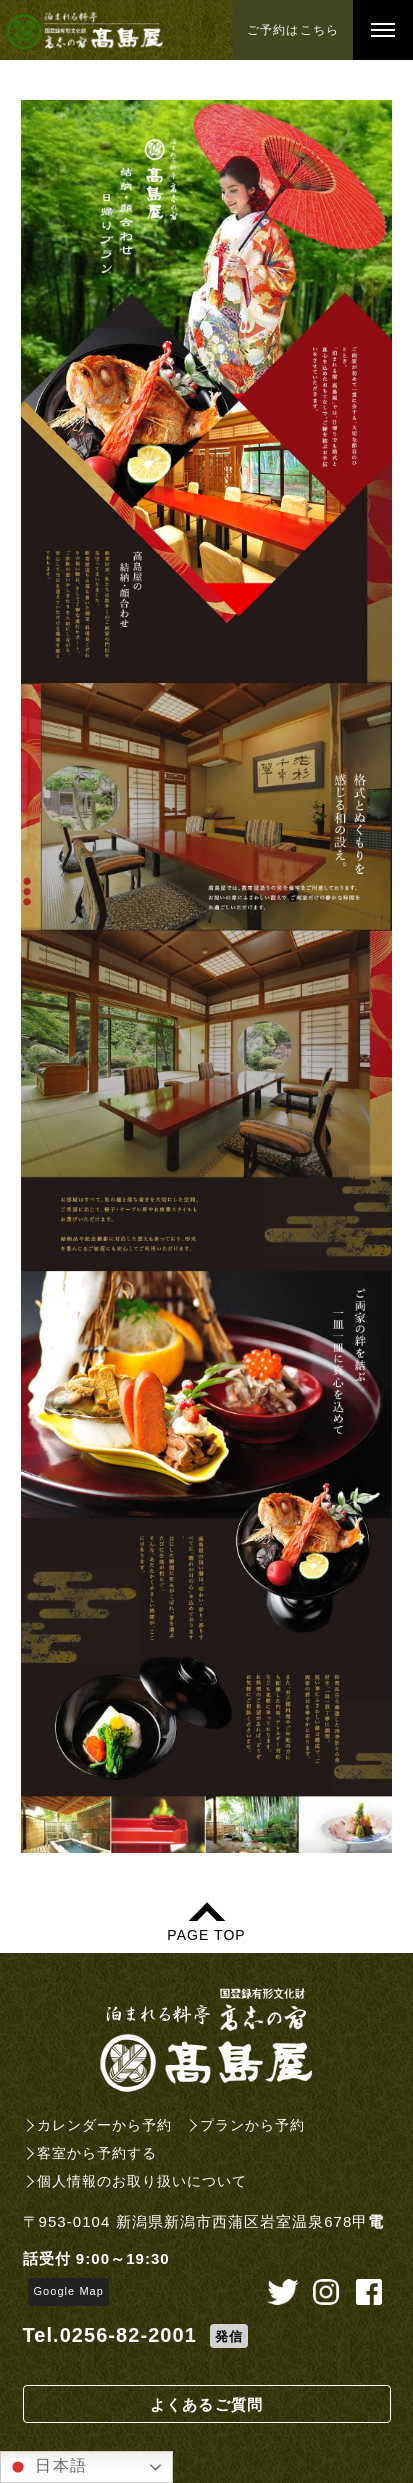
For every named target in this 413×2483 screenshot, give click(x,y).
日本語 (46, 2467)
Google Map (69, 2291)
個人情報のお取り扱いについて (142, 2181)
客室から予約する (97, 2153)
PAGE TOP (206, 1934)
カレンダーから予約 (104, 2125)
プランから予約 (252, 2125)
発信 (229, 2336)
